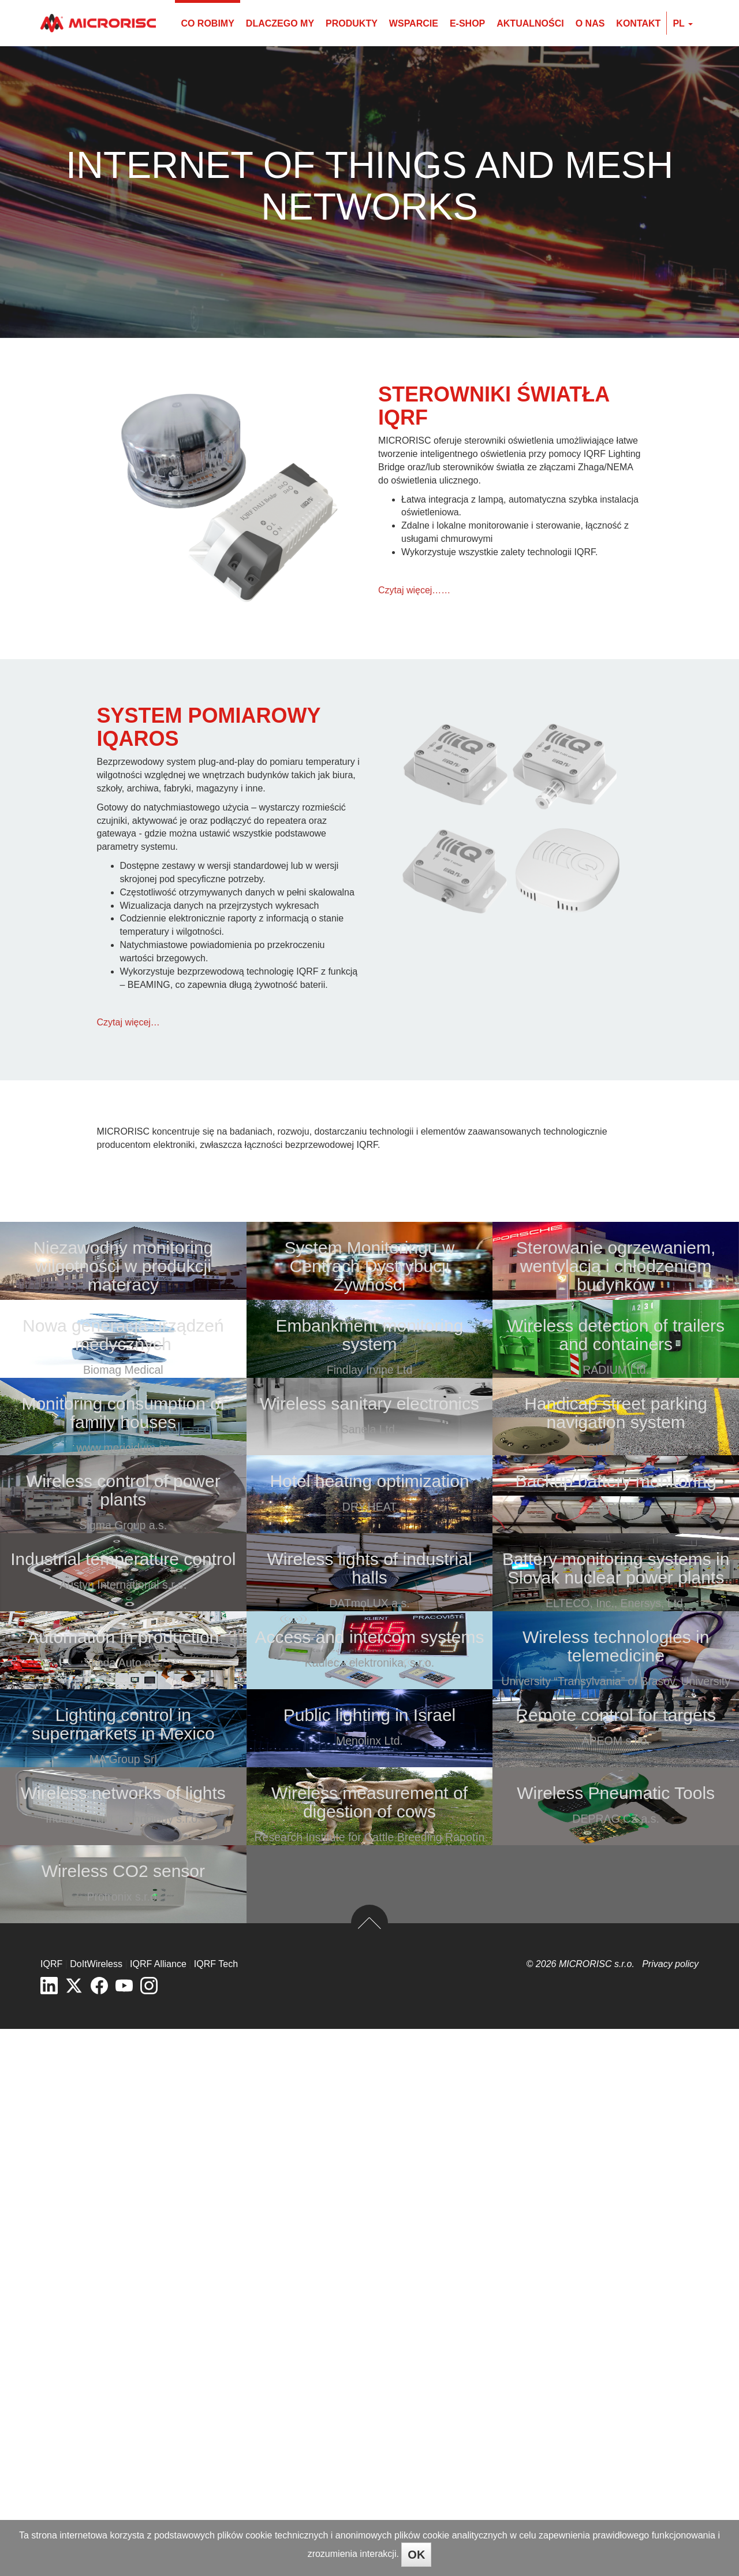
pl (683, 23)
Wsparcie (413, 23)
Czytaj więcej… (128, 1022)
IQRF (51, 2511)
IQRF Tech (216, 2511)
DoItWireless (96, 2511)
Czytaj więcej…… (414, 590)
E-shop (467, 23)
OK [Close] (416, 2554)
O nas (590, 23)
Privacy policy (670, 2511)
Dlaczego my (280, 23)
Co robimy (207, 23)
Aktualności (530, 23)
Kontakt (638, 23)
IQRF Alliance (158, 2511)
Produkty (352, 23)
